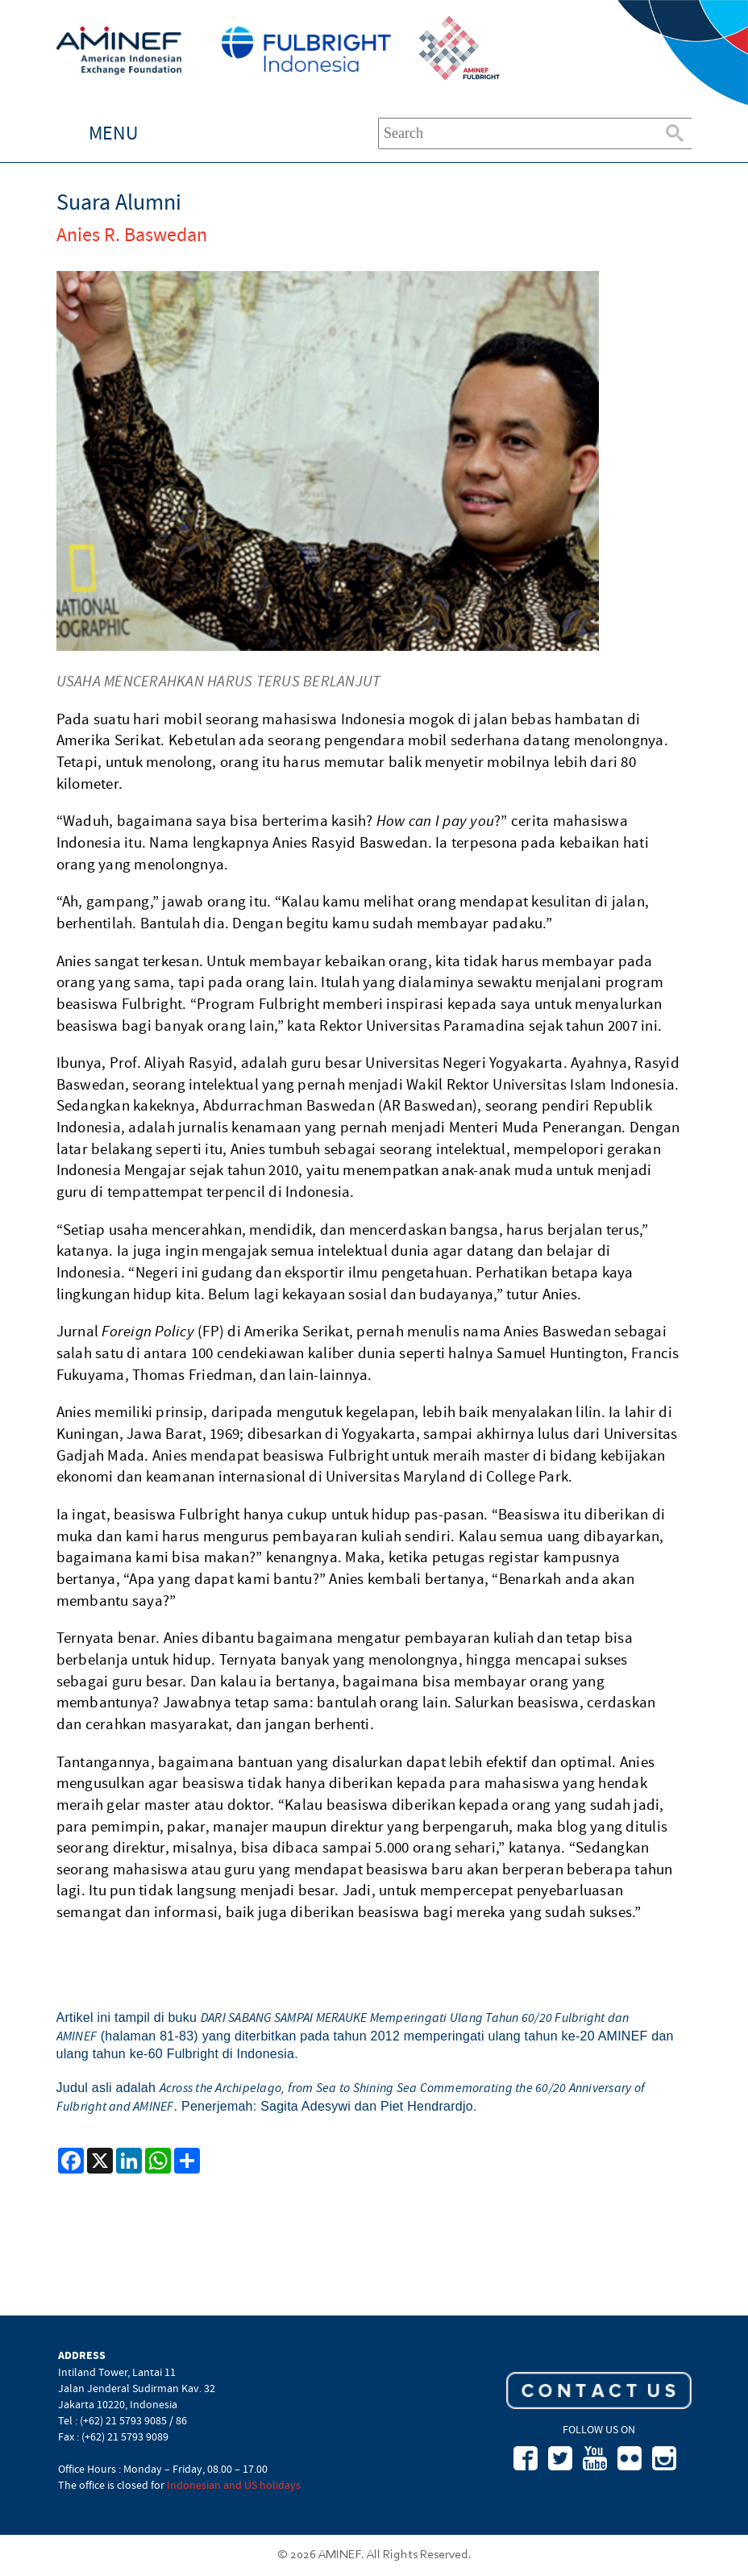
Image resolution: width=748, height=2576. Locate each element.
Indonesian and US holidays (234, 2485)
